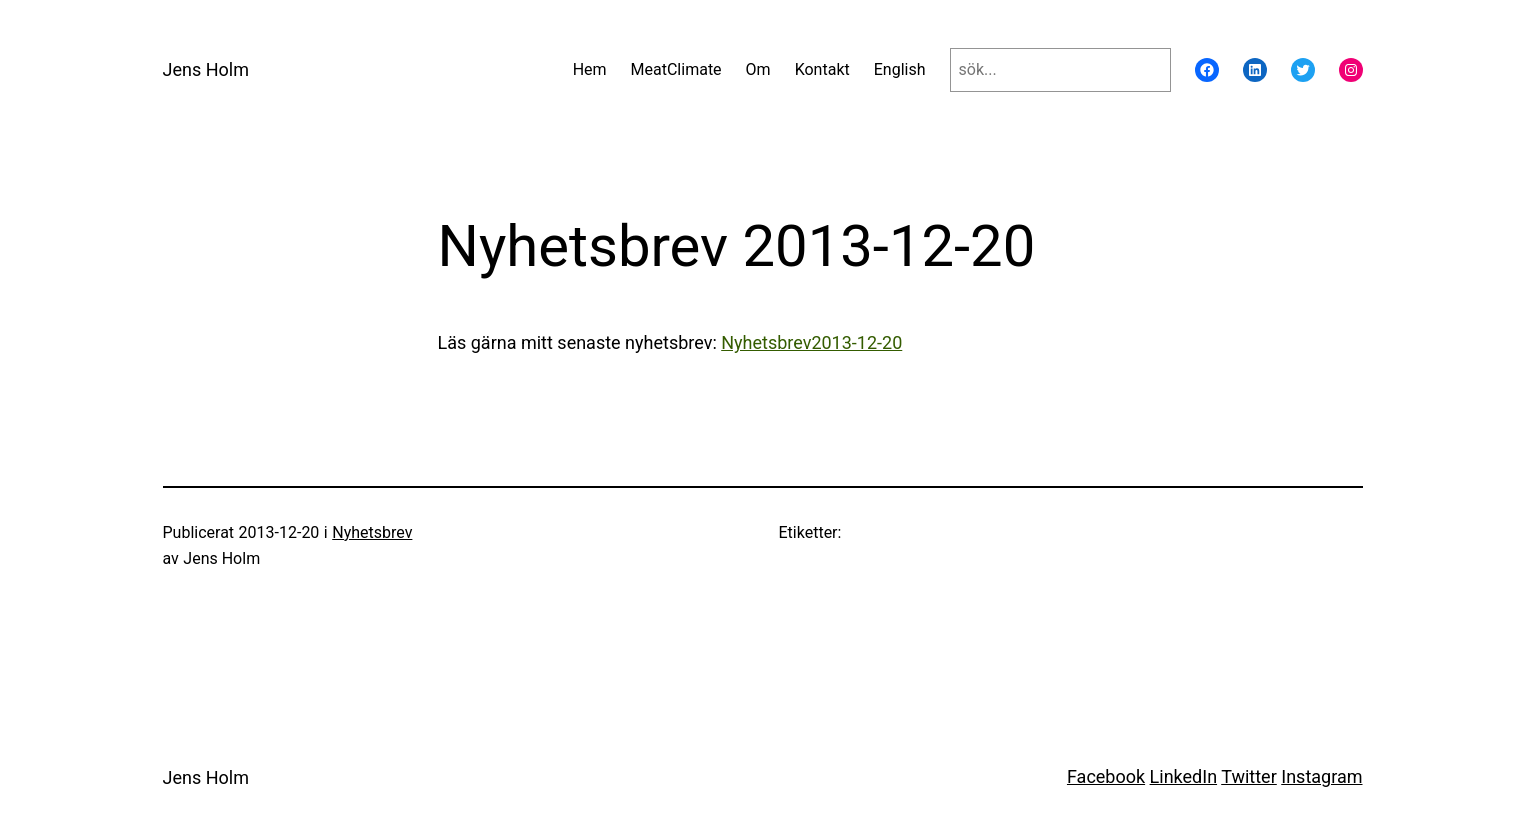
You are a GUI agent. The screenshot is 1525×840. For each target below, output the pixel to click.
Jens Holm (206, 69)
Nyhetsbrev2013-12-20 (811, 342)
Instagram (1321, 776)
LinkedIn (1184, 776)
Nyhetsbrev (372, 532)
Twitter (1249, 776)
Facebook (1106, 776)
